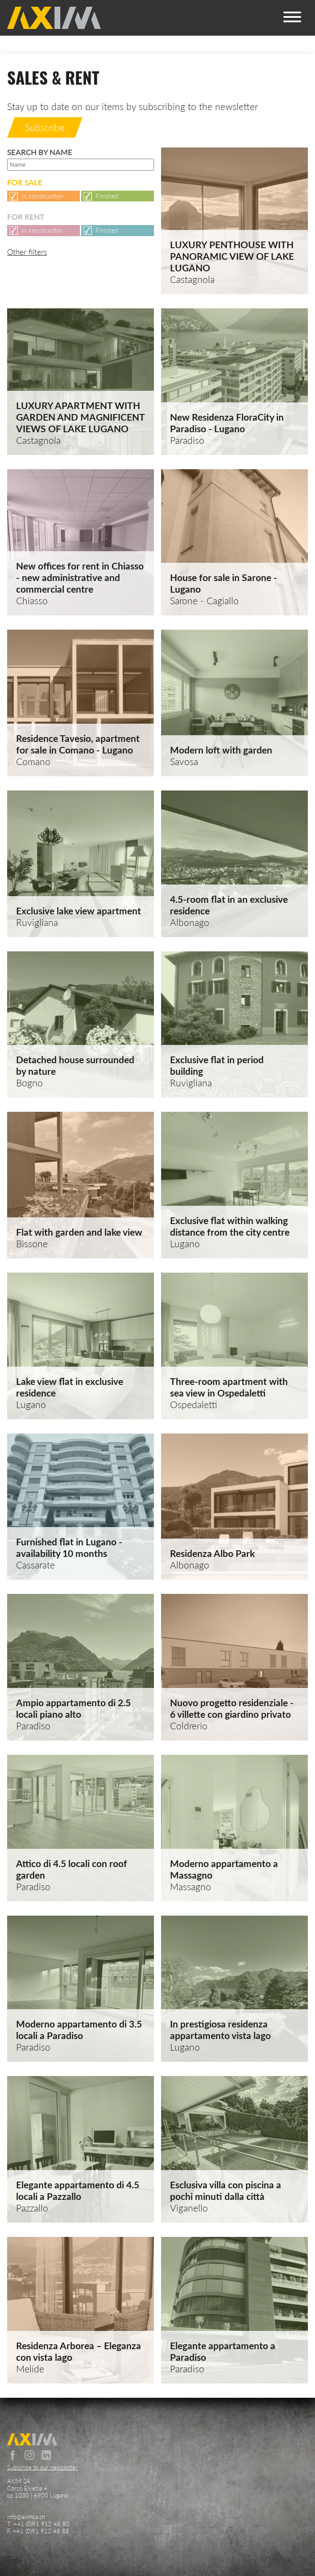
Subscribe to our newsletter (42, 2467)
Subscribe (45, 127)
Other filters (27, 252)
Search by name (80, 159)
